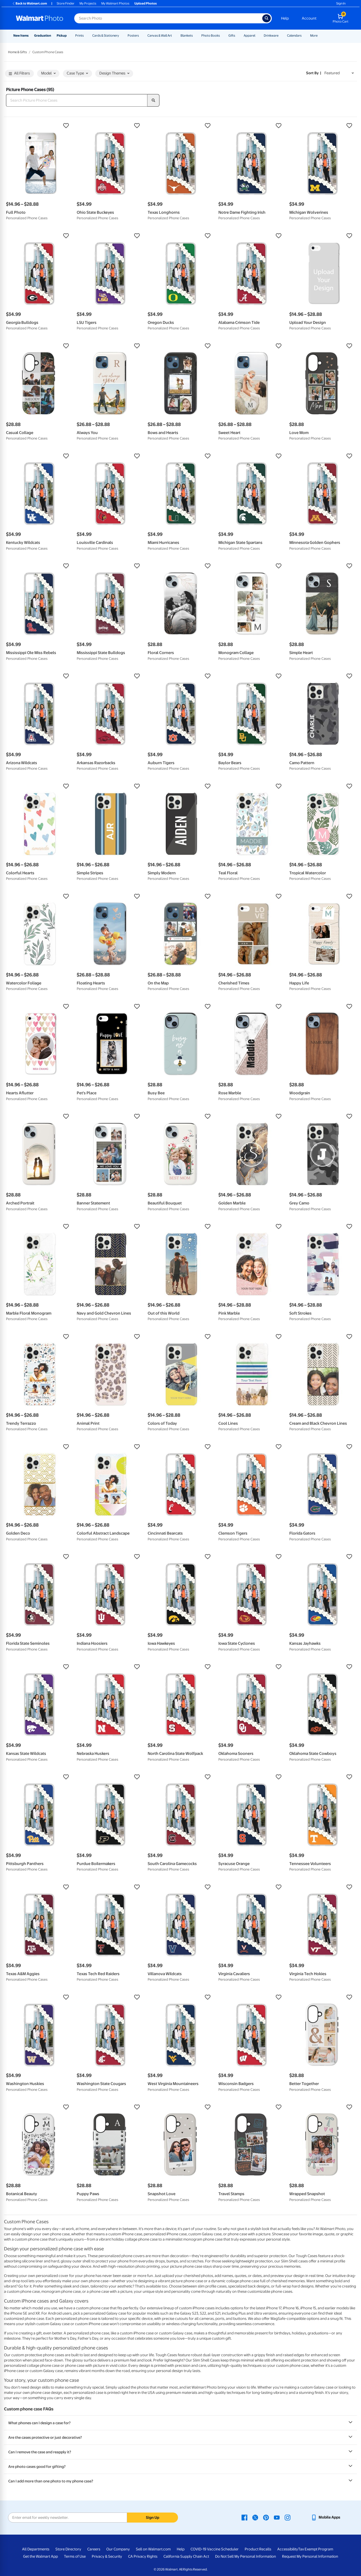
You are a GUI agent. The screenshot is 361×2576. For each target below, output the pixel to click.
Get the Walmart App (40, 2556)
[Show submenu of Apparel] (257, 35)
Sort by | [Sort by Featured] (313, 73)
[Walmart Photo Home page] (39, 18)
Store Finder (65, 3)
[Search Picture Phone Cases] (76, 100)
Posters (133, 35)
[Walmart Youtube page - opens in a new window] (277, 2517)
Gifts (231, 35)
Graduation (42, 35)
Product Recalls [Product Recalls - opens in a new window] (258, 2549)
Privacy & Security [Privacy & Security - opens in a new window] (107, 2556)
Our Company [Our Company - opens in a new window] (118, 2549)
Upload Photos (145, 3)
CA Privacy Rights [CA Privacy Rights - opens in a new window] (142, 2556)
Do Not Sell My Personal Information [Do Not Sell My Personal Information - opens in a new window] (245, 2556)
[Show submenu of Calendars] (303, 35)
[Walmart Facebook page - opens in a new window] (244, 2517)
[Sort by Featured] (339, 73)
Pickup (62, 35)
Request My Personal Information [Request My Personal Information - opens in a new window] (310, 2556)
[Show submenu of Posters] (141, 35)
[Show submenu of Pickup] (68, 35)
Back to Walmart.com (29, 3)
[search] (153, 100)
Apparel (249, 35)
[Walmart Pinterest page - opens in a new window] (266, 2517)
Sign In (340, 3)
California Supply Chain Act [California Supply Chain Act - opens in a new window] (186, 2556)
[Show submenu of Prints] (85, 35)
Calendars (294, 35)
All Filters (19, 73)
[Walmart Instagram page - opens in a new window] (288, 2517)
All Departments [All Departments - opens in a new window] (35, 2549)
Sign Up (152, 2517)
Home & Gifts (17, 52)
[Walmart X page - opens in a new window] (255, 2517)
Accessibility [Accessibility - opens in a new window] (287, 2549)
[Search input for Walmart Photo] (168, 18)
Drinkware (271, 35)
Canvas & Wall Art (159, 35)
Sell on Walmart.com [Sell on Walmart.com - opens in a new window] (153, 2549)
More (314, 35)
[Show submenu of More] (319, 35)
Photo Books (210, 35)
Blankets (186, 35)
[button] (39, 125)
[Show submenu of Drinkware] (280, 35)
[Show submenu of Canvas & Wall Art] (174, 35)
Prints (79, 35)
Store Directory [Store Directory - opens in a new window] (68, 2549)
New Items (21, 35)
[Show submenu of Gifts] (237, 35)
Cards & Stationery (105, 35)
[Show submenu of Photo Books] (222, 35)
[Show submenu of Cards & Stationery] (121, 35)
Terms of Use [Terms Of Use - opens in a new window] (75, 2556)
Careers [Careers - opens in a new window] (93, 2549)
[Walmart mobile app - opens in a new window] (325, 2517)
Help (285, 18)
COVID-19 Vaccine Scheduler (215, 2549)
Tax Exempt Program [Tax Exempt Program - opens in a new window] (315, 2549)
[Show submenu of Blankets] (195, 35)
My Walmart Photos (115, 3)
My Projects (87, 3)
